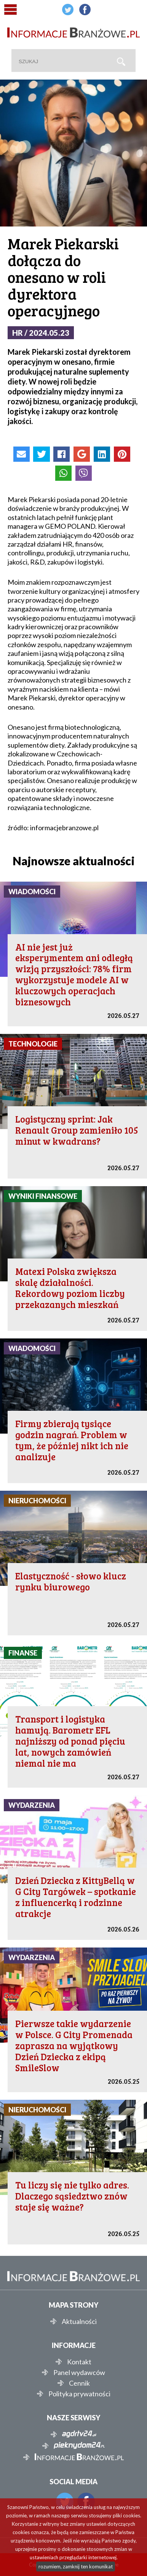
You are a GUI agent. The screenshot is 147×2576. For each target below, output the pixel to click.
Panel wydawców (79, 2372)
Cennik (79, 2383)
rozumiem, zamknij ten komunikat (75, 2566)
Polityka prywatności (79, 2393)
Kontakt (79, 2361)
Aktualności (79, 2321)
